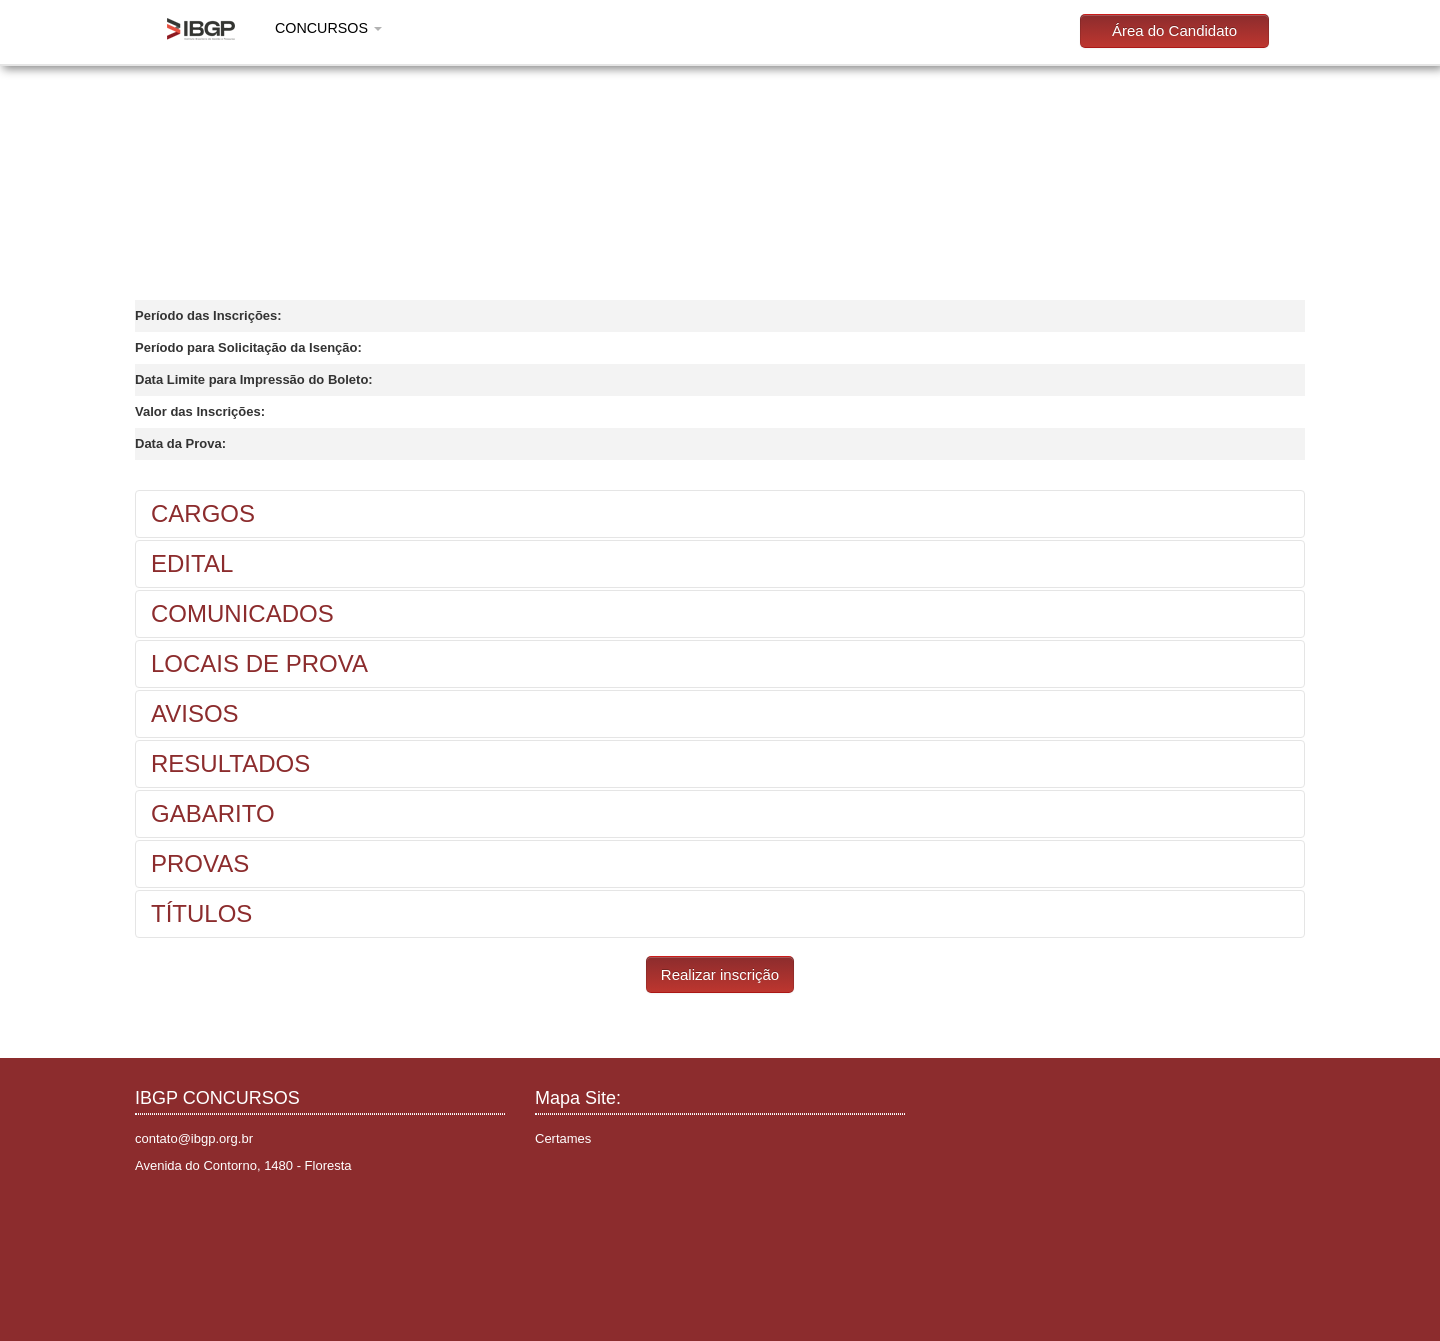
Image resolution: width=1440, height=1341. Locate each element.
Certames (563, 1138)
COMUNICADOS (242, 613)
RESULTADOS (230, 763)
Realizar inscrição (720, 974)
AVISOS (195, 713)
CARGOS (203, 513)
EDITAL (192, 563)
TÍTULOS (201, 913)
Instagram (184, 1214)
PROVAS (200, 863)
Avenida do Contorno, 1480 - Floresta (243, 1165)
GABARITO (213, 813)
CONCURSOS (328, 28)
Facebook (153, 1214)
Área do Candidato (1174, 30)
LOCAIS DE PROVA (259, 663)
